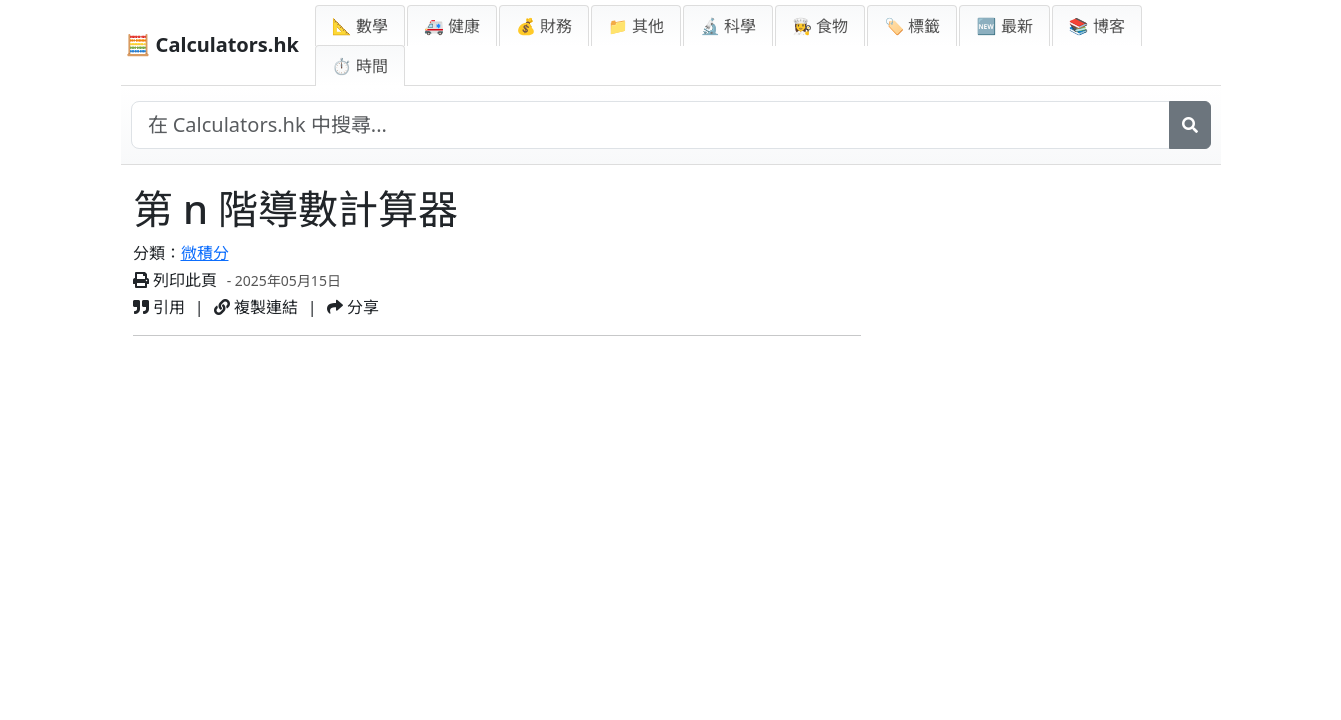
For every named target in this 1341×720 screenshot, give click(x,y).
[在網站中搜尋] (650, 125)
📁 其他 (636, 26)
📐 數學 (360, 26)
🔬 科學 (728, 26)
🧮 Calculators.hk (212, 44)
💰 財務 (544, 26)
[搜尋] (1190, 125)
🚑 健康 (452, 26)
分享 (353, 307)
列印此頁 (175, 280)
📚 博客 (1097, 26)
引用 (159, 307)
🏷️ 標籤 (912, 26)
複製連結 (256, 307)
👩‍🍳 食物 (820, 26)
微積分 (205, 253)
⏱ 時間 (360, 66)
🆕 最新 (1004, 26)
